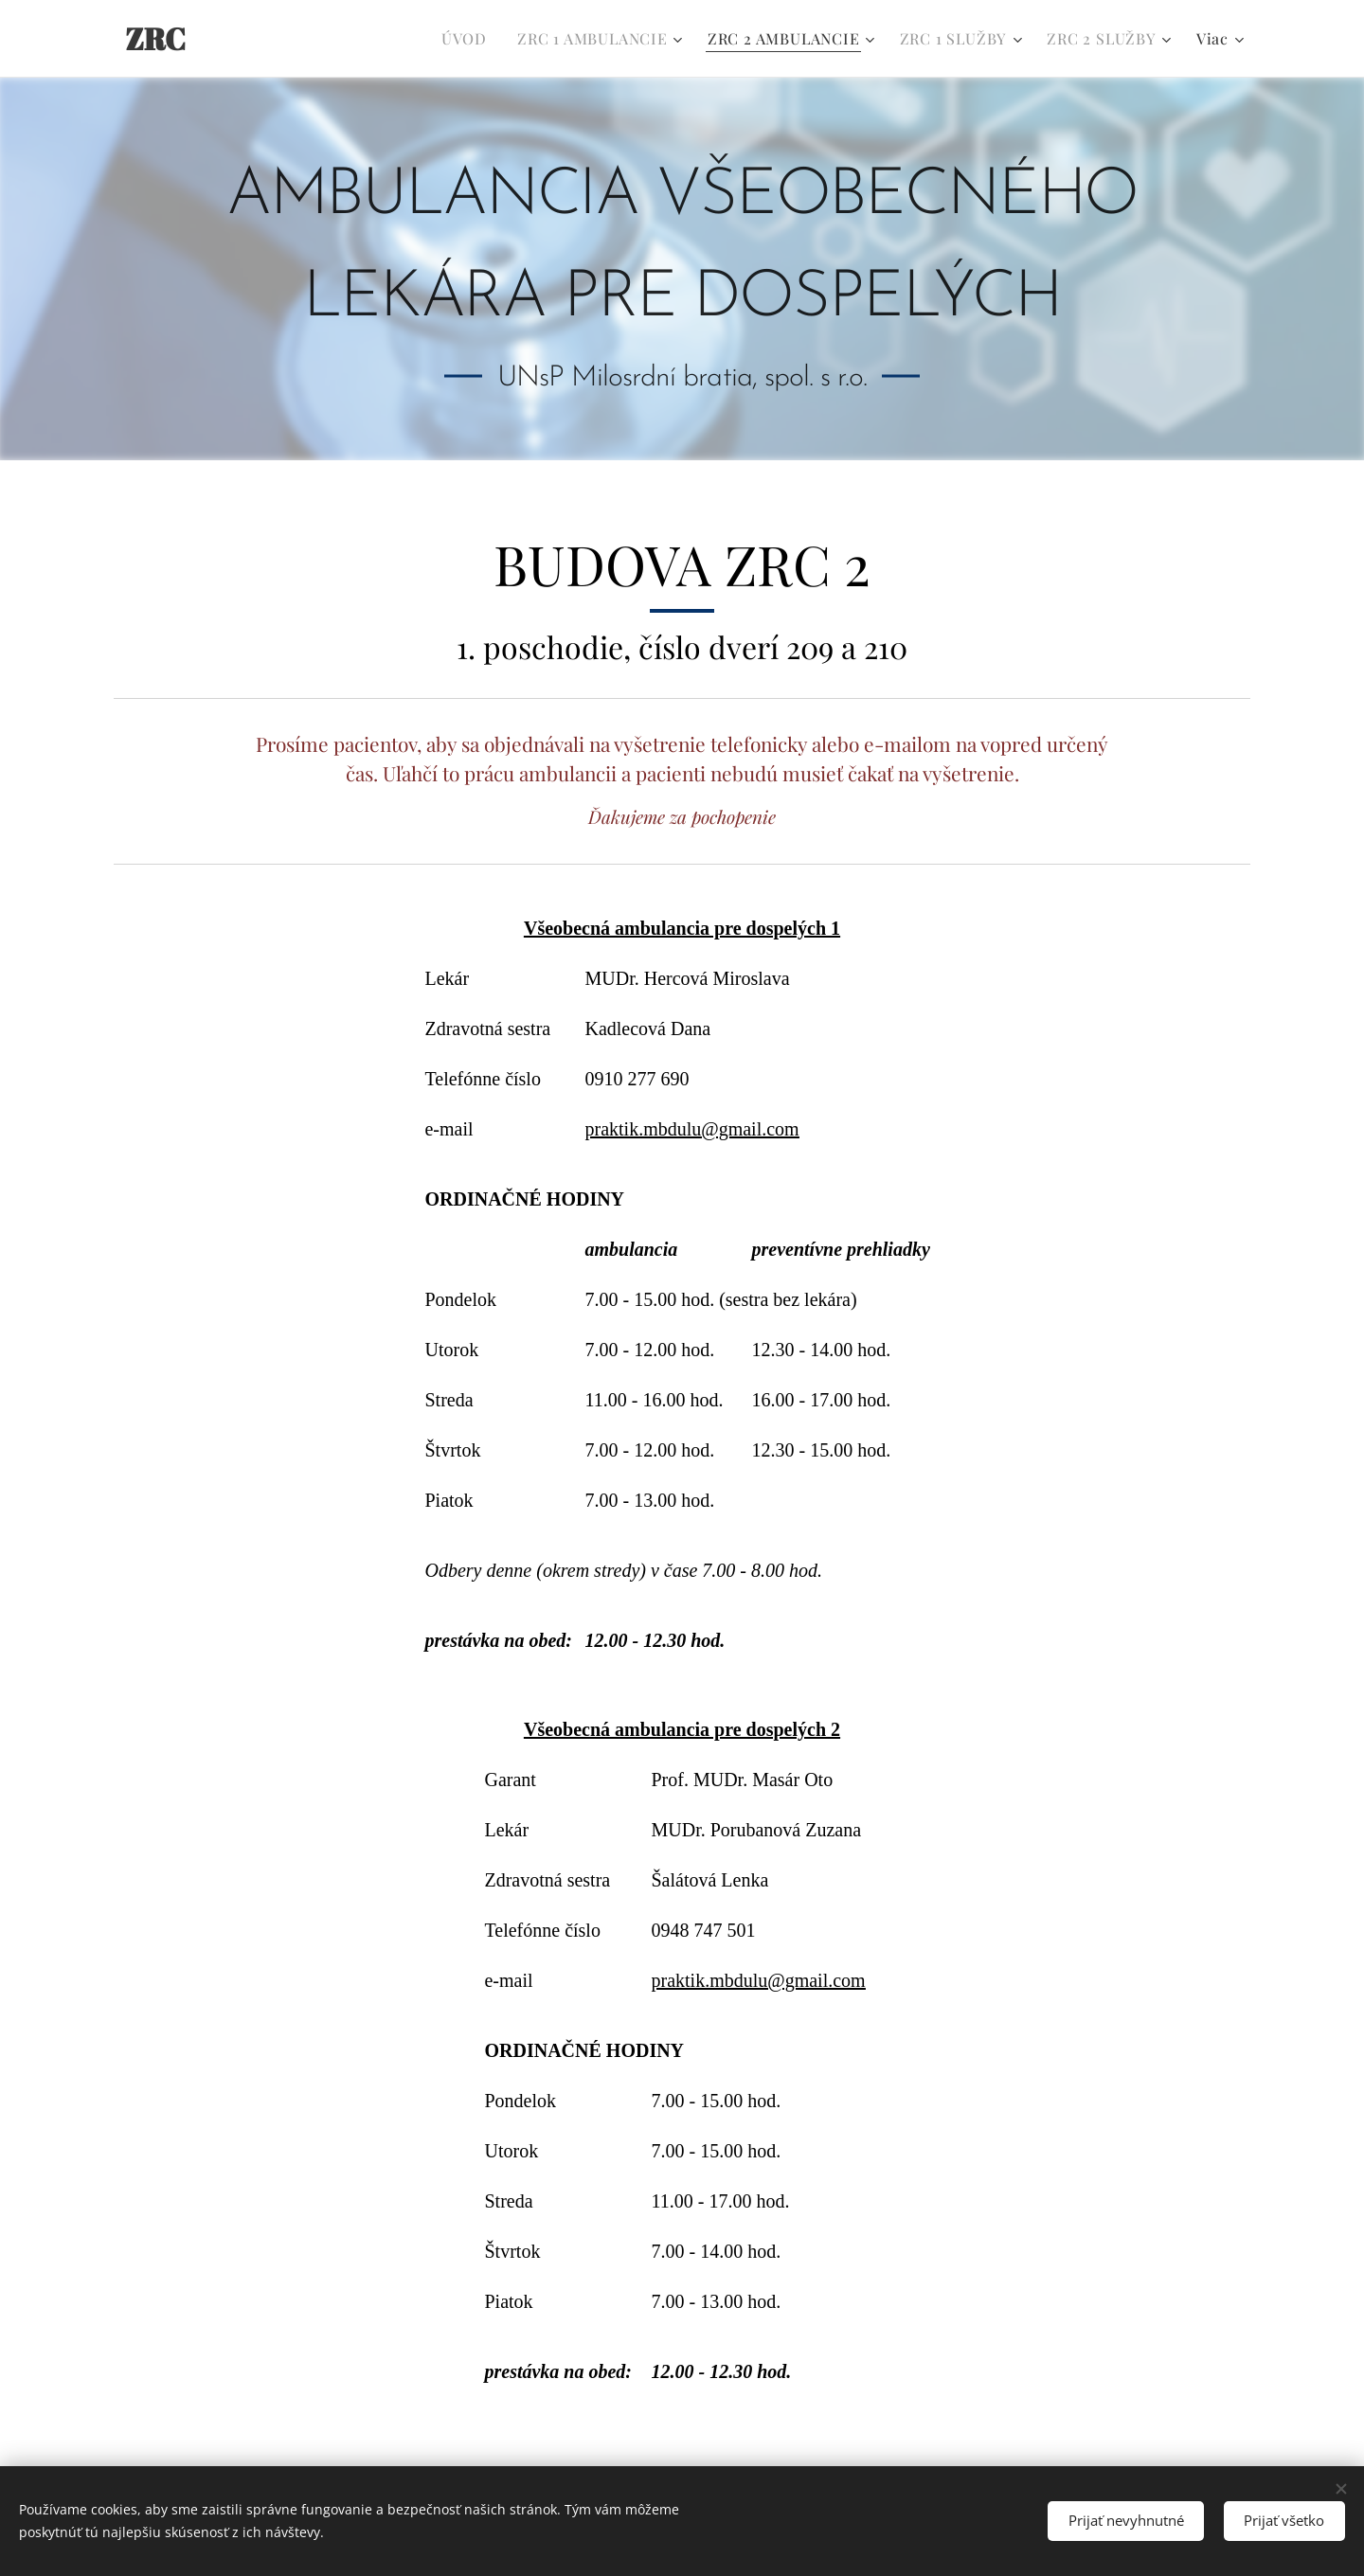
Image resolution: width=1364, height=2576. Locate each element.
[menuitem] (469, 39)
